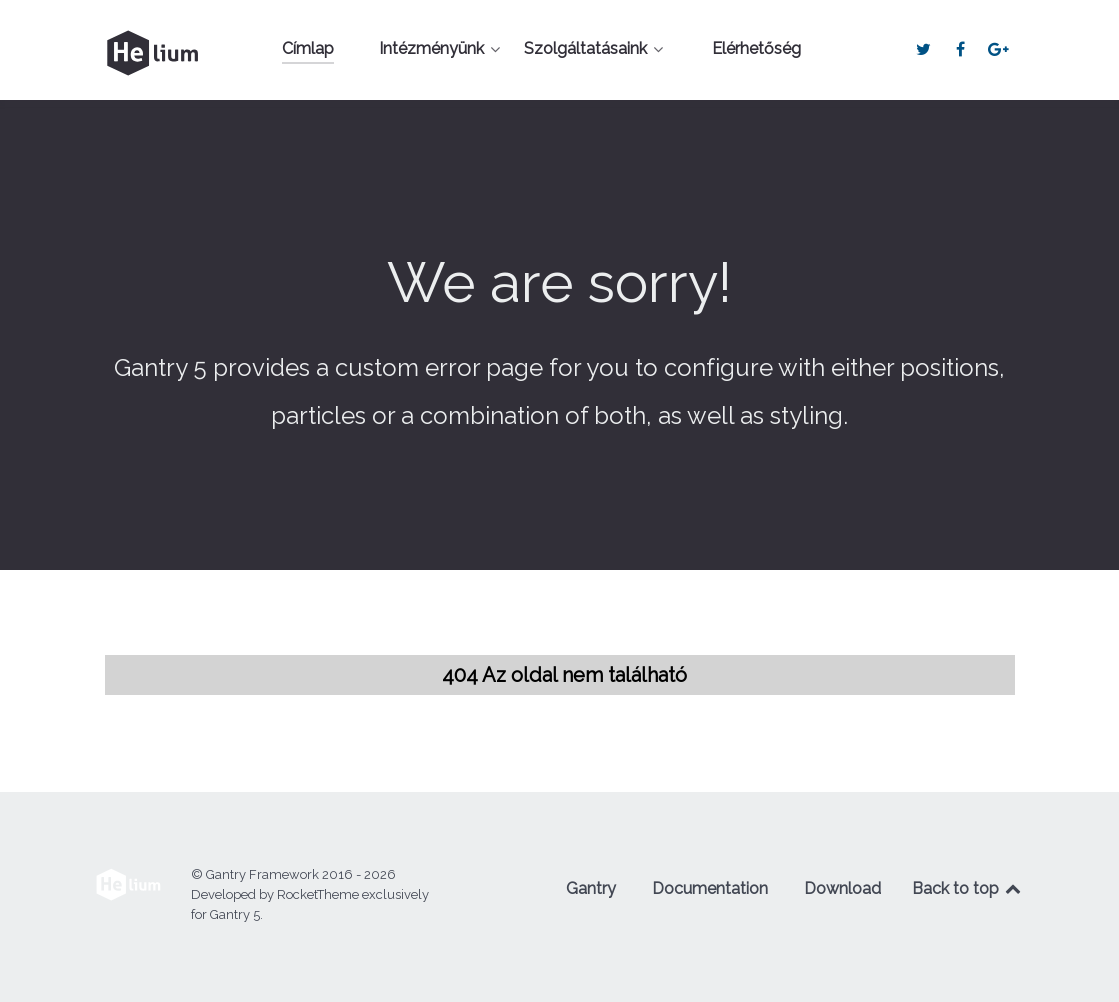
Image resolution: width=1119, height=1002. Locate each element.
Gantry (591, 888)
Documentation (710, 888)
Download (842, 888)
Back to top (968, 888)
